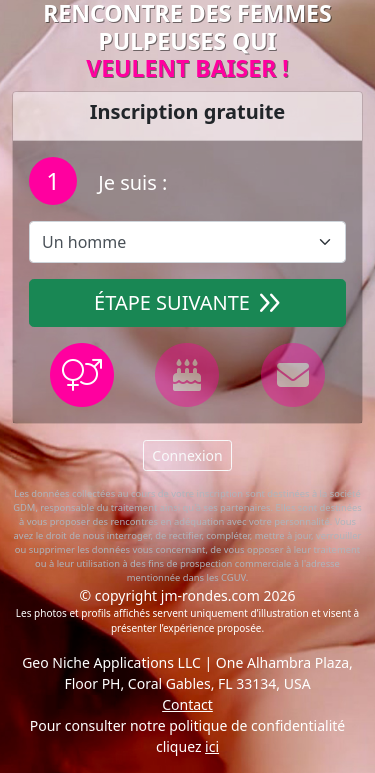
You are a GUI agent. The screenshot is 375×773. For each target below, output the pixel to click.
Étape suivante (187, 302)
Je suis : (130, 182)
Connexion (187, 455)
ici (212, 746)
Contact (187, 704)
